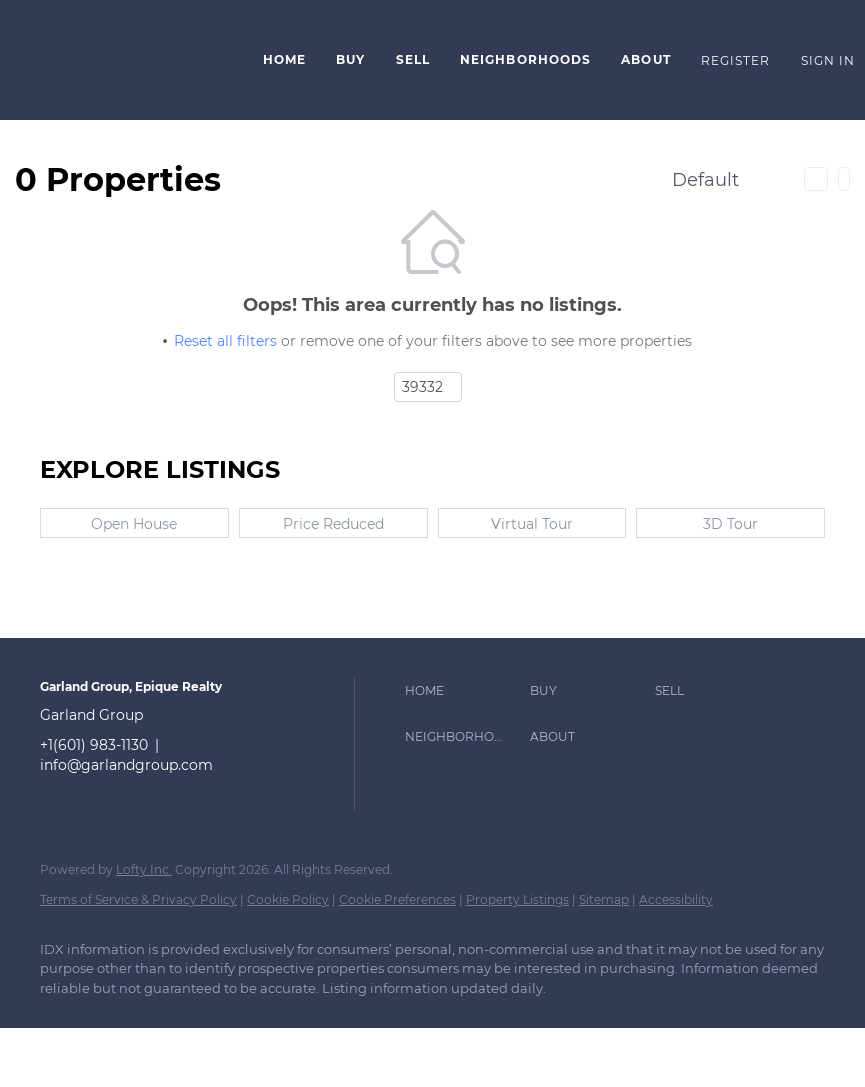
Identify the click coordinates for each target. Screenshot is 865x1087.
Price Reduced (333, 524)
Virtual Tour (532, 524)
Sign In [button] (828, 60)
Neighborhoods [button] (525, 59)
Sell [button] (413, 59)
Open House (134, 524)
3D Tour (730, 524)
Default (705, 180)
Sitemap (604, 899)
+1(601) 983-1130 (94, 745)
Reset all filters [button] (225, 341)
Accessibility (676, 899)
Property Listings (517, 899)
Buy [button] (350, 59)
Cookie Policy (288, 899)
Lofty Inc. (144, 869)
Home (284, 59)
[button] (126, 60)
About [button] (646, 59)
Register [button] (736, 60)
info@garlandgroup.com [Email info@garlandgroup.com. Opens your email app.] (126, 765)
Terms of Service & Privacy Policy (138, 899)
